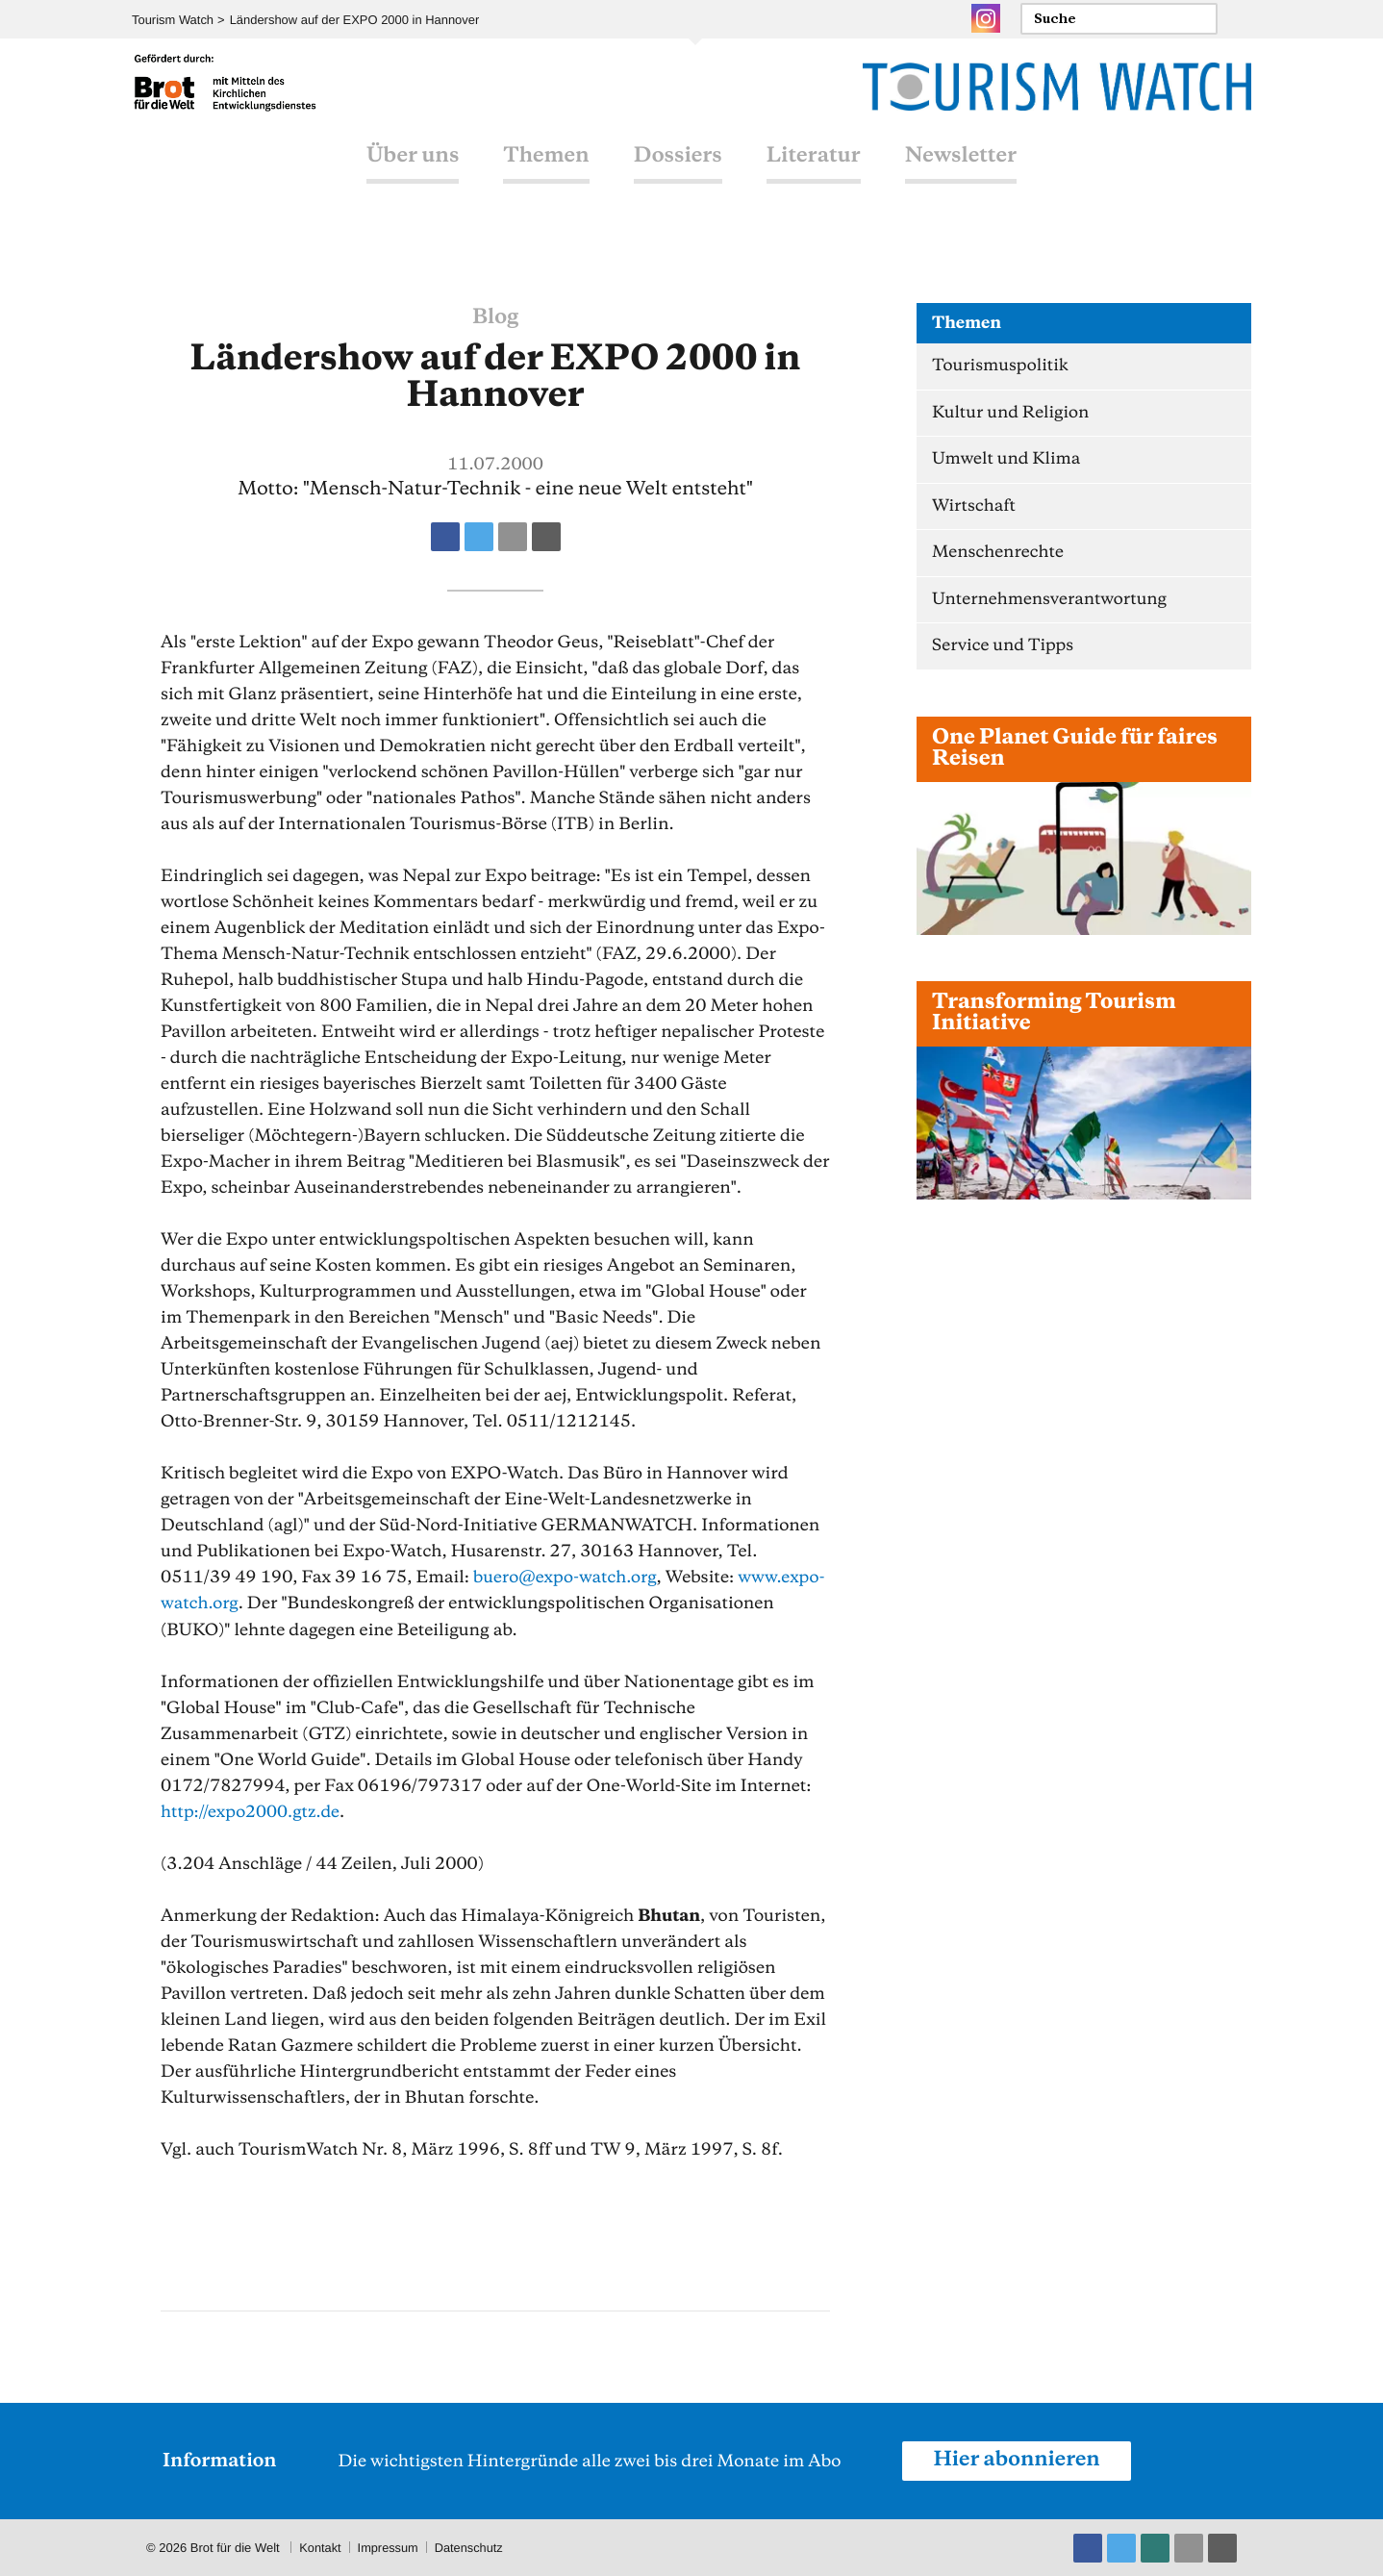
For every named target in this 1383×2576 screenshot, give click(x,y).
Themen (546, 176)
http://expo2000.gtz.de (251, 1811)
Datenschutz (471, 2546)
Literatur (814, 176)
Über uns (412, 176)
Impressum (388, 2546)
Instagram (985, 18)
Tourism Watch (173, 20)
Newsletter (961, 176)
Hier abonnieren (1017, 2459)
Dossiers (678, 176)
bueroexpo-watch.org (566, 1577)
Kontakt (320, 2546)
